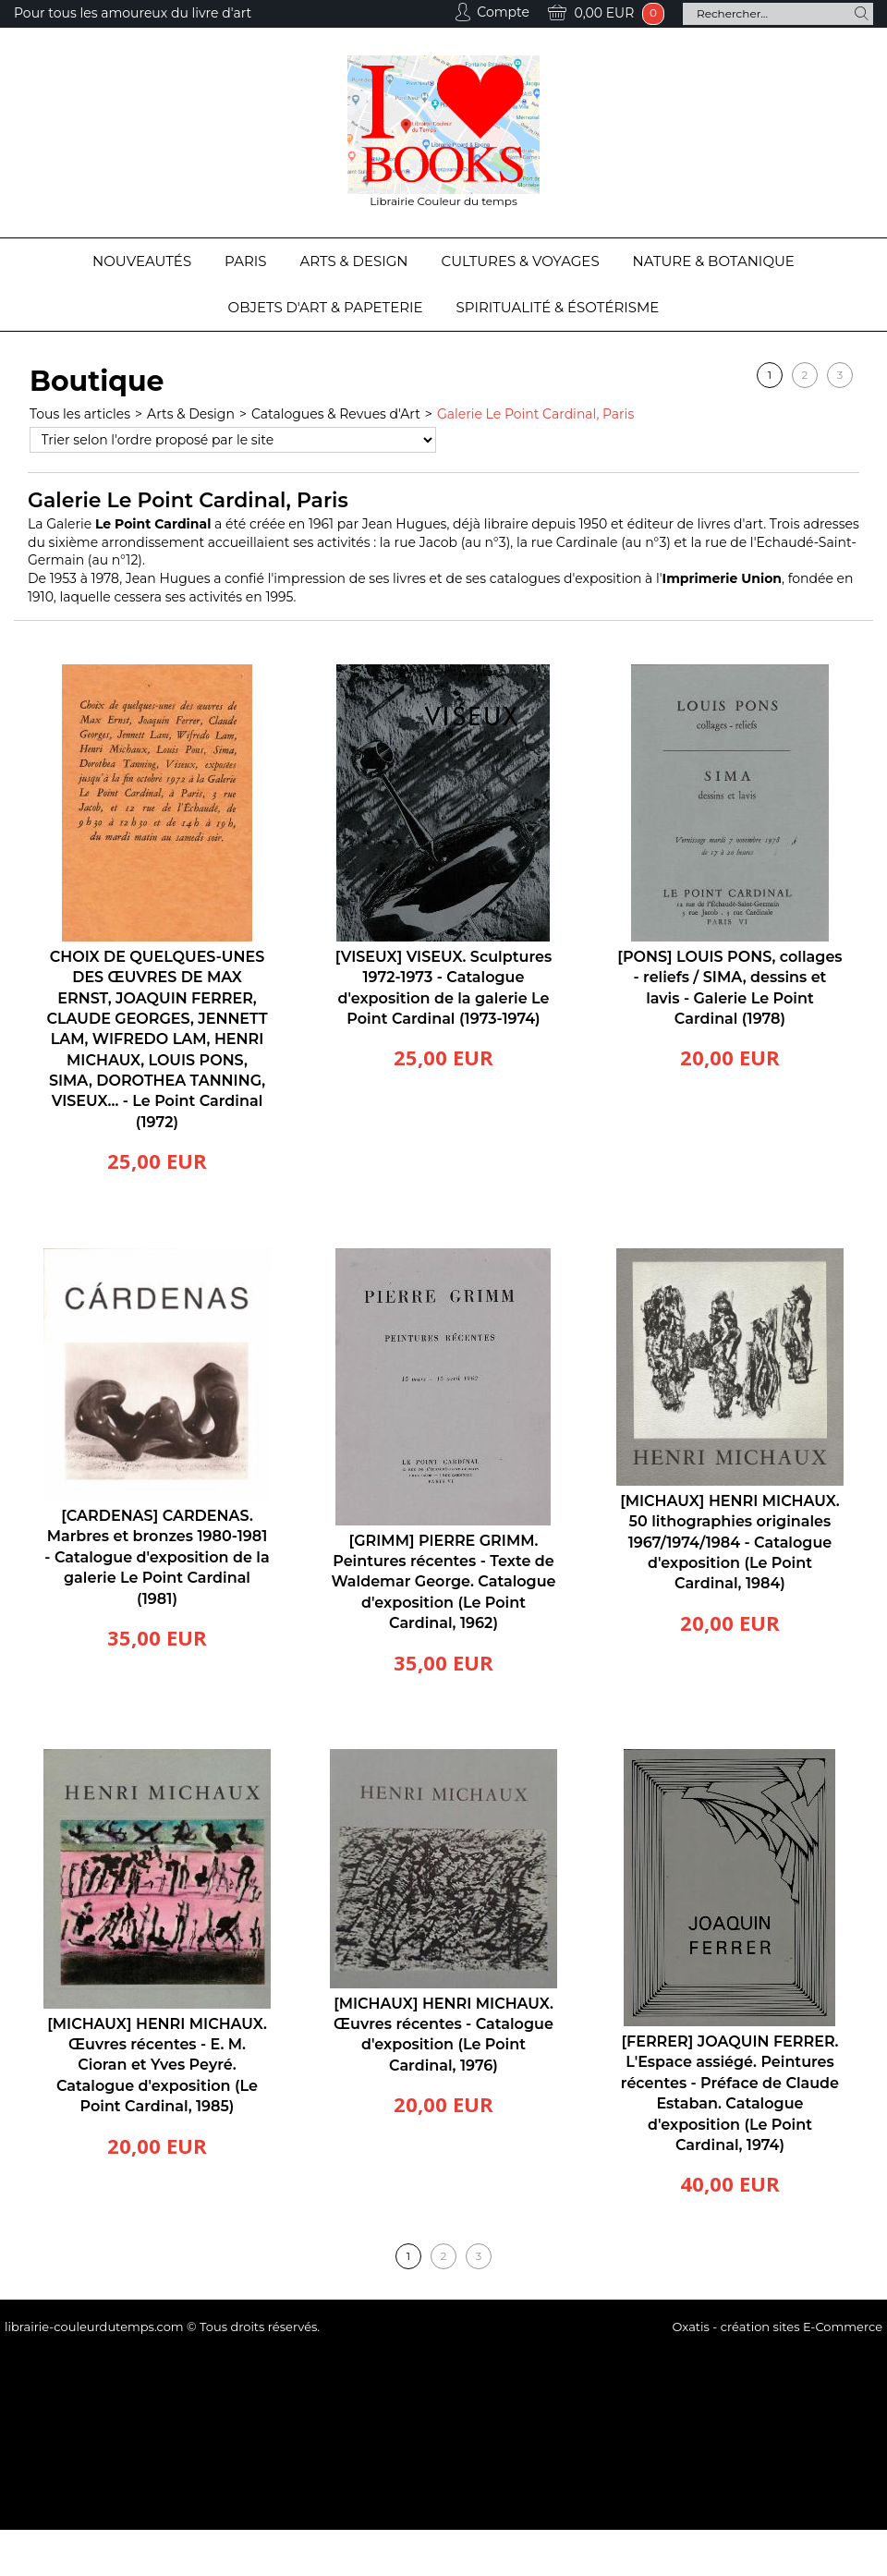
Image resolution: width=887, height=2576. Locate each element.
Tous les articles (80, 414)
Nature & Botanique (714, 261)
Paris (245, 261)
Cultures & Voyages (521, 261)
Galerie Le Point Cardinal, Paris (535, 414)
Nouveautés (141, 261)
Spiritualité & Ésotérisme (558, 307)
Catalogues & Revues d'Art (335, 414)
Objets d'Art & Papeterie (325, 307)
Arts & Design (354, 261)
